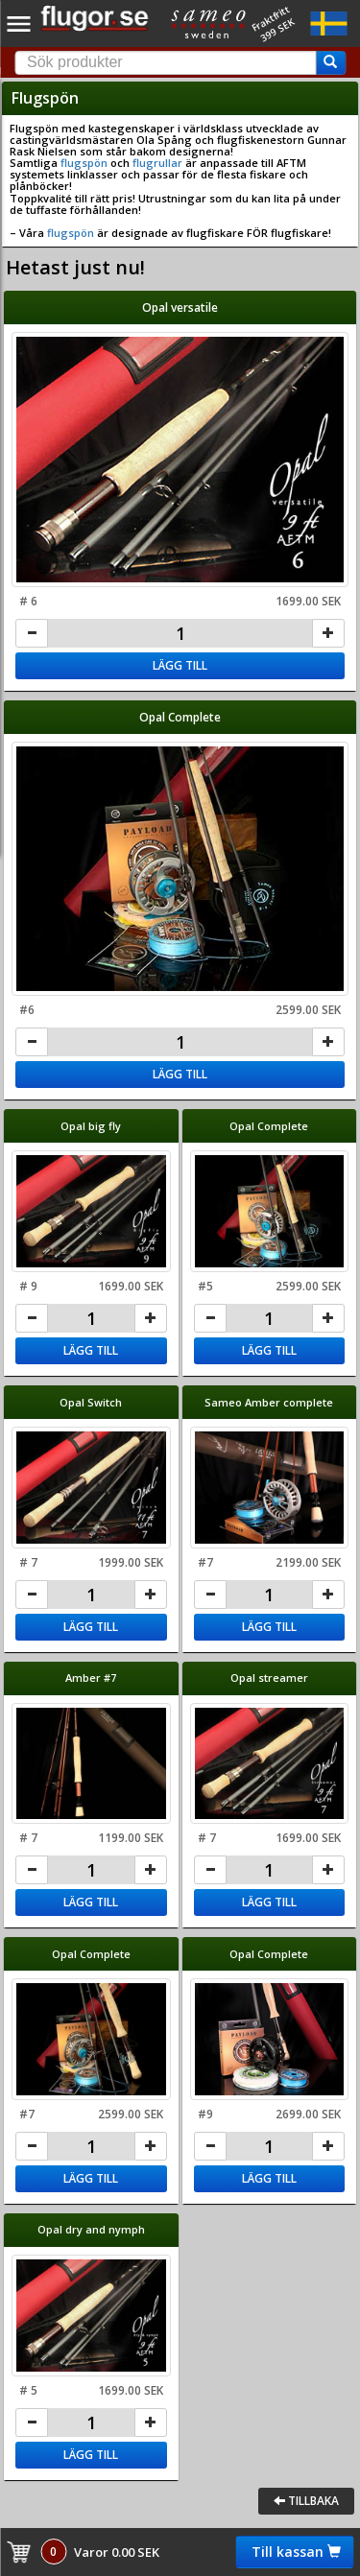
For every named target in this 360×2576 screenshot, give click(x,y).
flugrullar (157, 162)
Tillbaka (306, 2501)
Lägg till (180, 665)
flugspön (84, 162)
